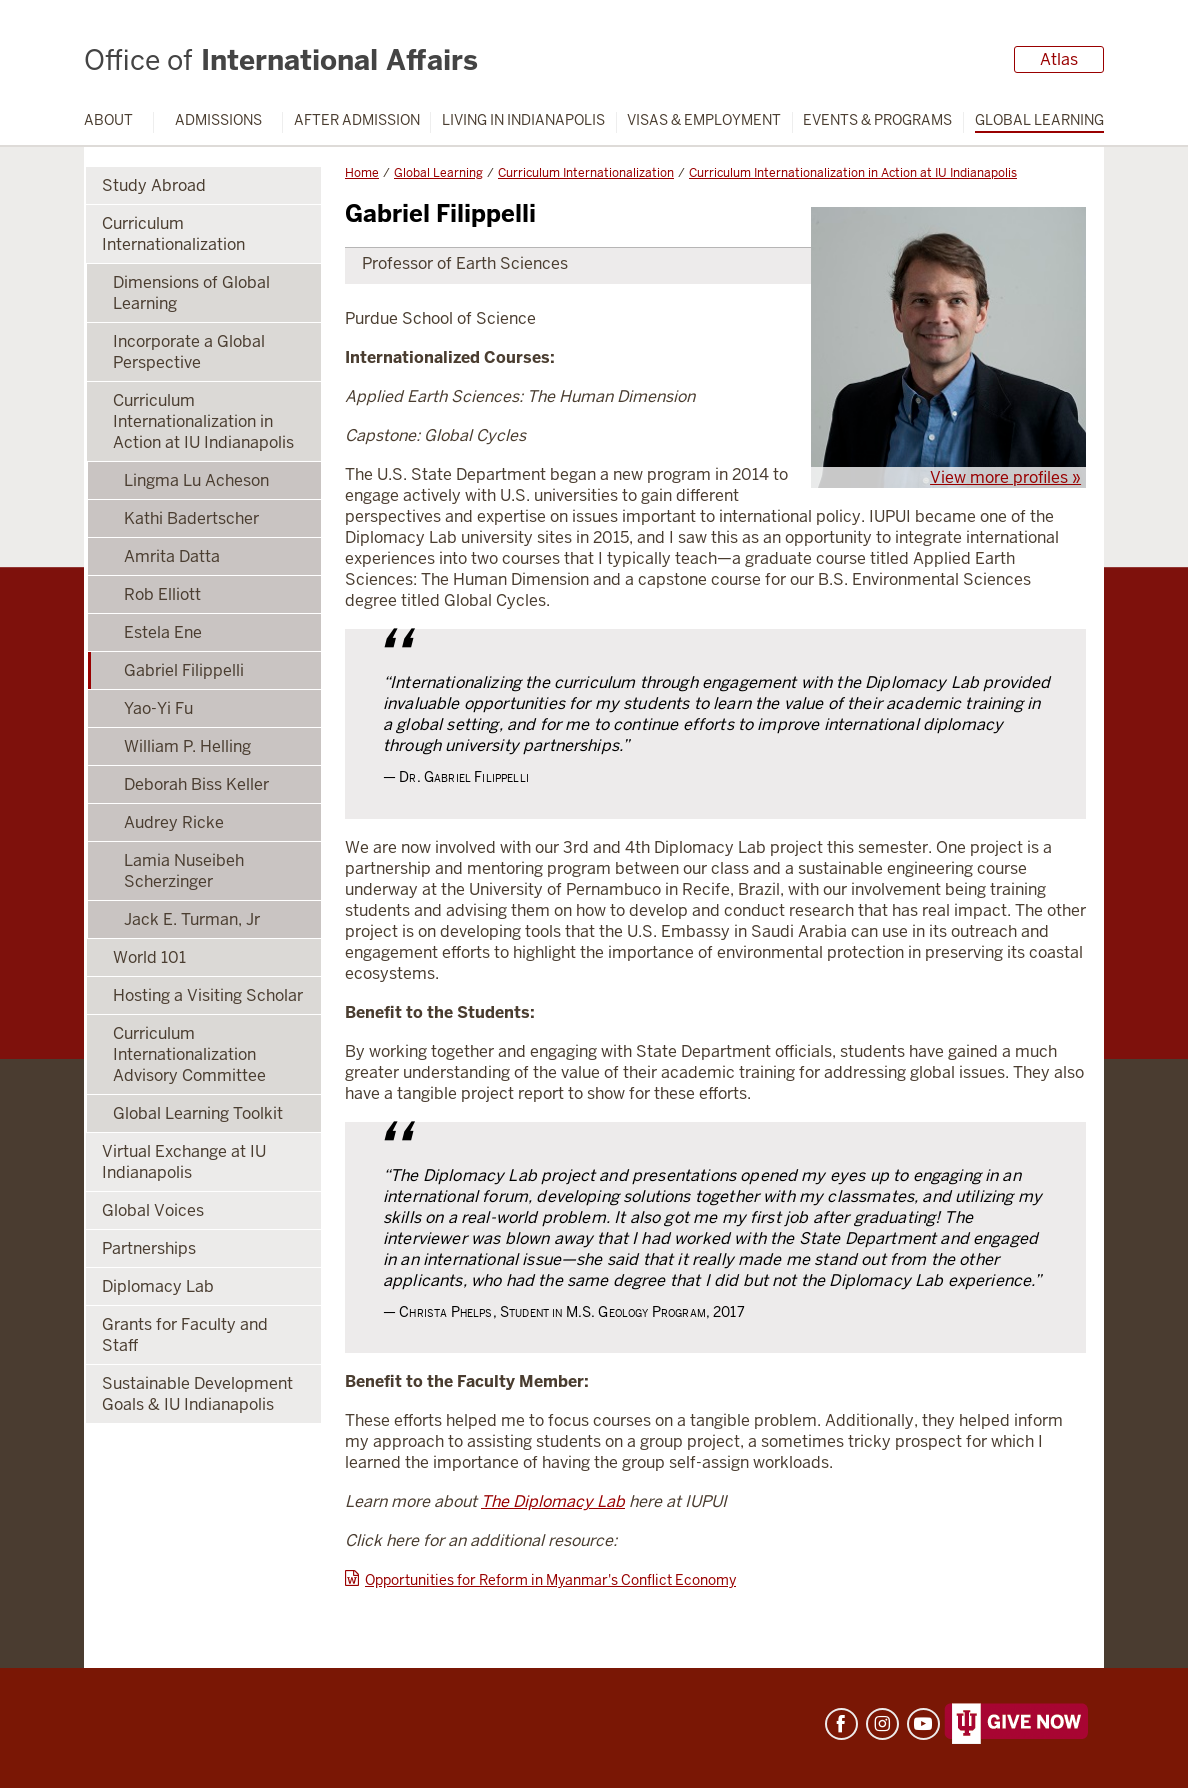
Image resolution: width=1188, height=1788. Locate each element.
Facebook (841, 1724)
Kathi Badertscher (191, 518)
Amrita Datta (172, 556)
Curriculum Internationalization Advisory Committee (189, 1054)
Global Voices (153, 1210)
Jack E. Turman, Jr (192, 919)
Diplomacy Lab (158, 1286)
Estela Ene (163, 632)
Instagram (882, 1724)
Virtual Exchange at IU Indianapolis (184, 1162)
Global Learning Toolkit (198, 1113)
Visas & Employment (704, 120)
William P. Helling (187, 746)
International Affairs (281, 60)
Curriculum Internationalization (586, 173)
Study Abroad (154, 185)
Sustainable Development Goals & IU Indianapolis (197, 1394)
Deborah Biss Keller (196, 784)
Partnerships (149, 1248)
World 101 (149, 957)
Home (362, 173)
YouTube (923, 1724)
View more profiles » (1005, 477)
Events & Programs (877, 120)
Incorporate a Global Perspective (189, 352)
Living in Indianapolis (523, 120)
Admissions (218, 120)
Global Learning (1039, 120)
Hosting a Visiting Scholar (208, 995)
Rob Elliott (162, 594)
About (108, 120)
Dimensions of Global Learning (191, 293)
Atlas (1059, 59)
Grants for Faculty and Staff (185, 1335)
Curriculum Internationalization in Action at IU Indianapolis (853, 173)
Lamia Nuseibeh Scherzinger (184, 871)
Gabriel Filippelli (184, 670)
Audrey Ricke (174, 822)
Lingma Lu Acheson (196, 480)
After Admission (357, 120)
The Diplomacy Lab (553, 1501)
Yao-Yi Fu (158, 708)
